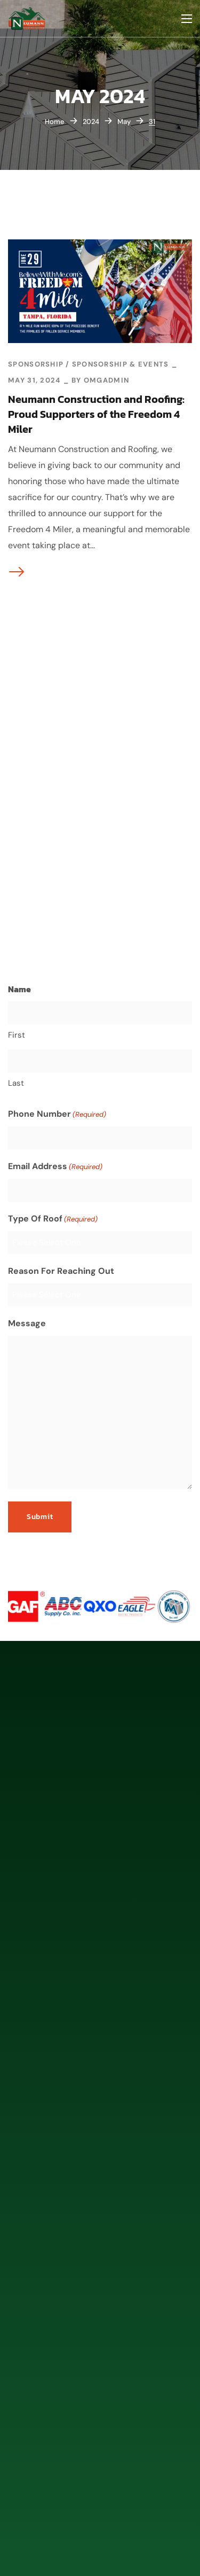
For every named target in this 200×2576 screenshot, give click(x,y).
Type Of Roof (53, 1218)
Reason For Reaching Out (61, 1270)
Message (27, 1322)
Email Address (55, 1166)
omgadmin (106, 380)
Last (16, 1082)
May (124, 121)
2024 (91, 121)
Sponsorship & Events (120, 364)
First (16, 1034)
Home (55, 121)
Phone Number (57, 1114)
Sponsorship (35, 364)
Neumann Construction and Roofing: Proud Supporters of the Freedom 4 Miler (96, 414)
